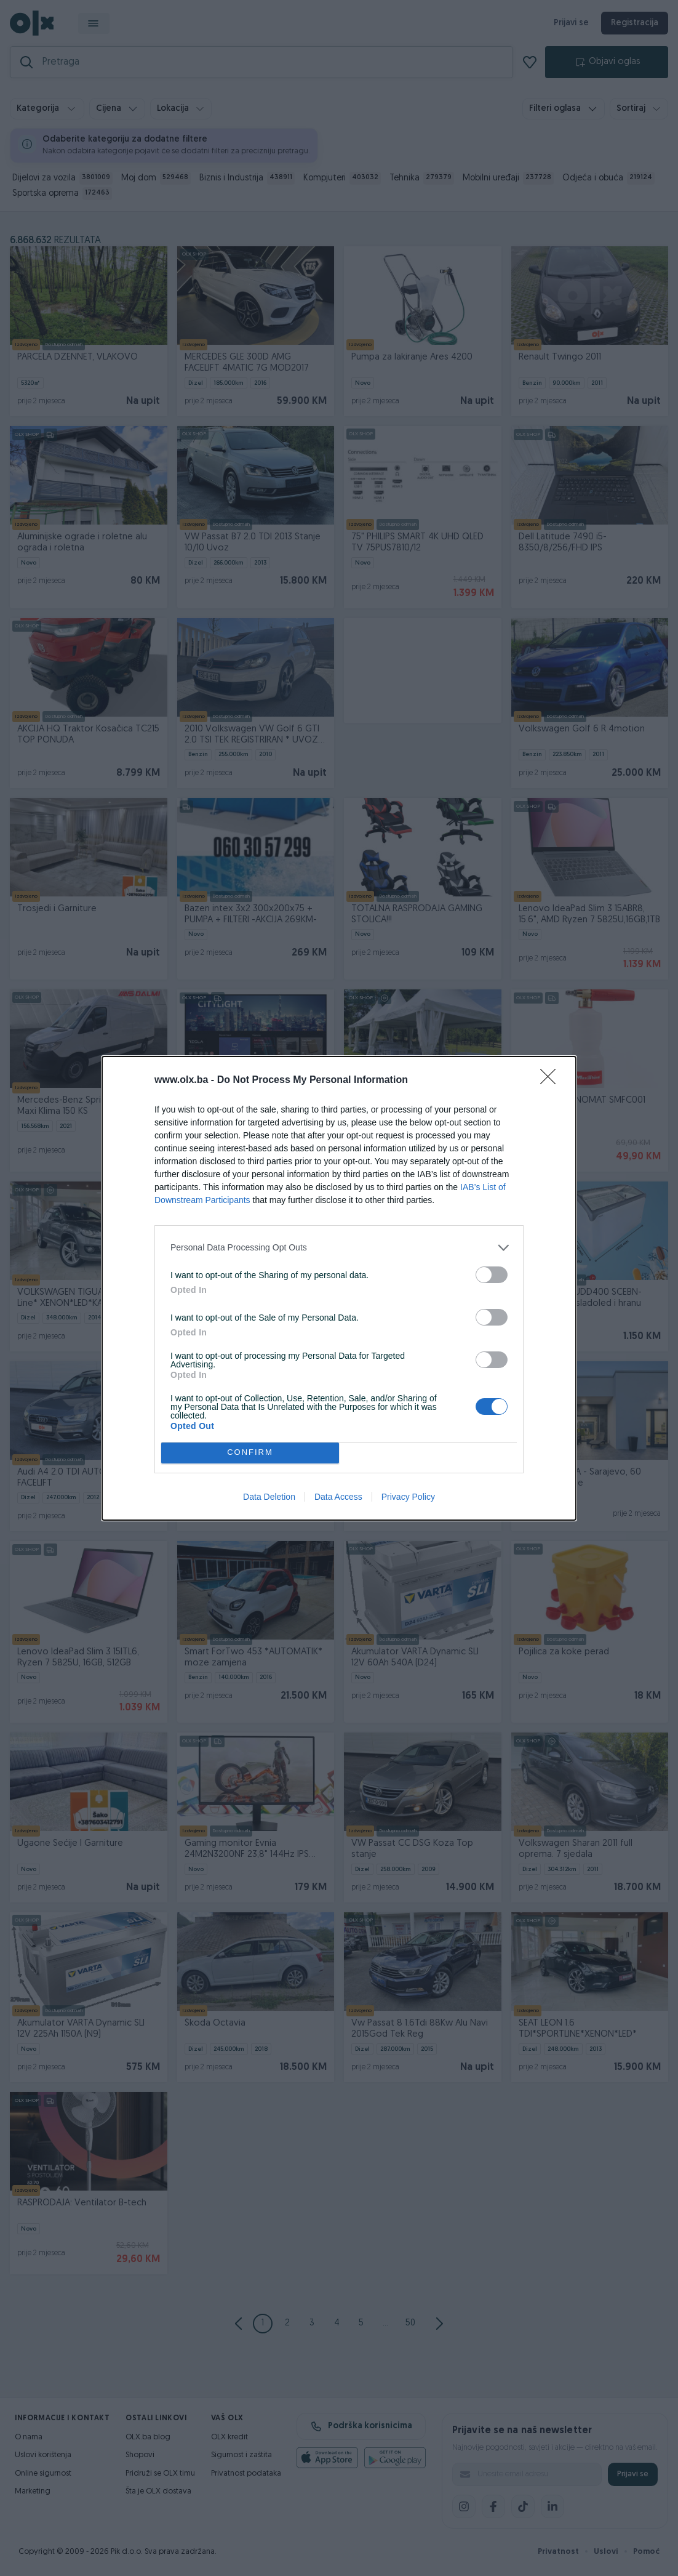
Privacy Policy (408, 1497)
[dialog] (339, 1288)
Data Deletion (269, 1497)
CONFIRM (250, 1452)
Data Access (338, 1497)
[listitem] (339, 1247)
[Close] (552, 1080)
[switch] (492, 1274)
